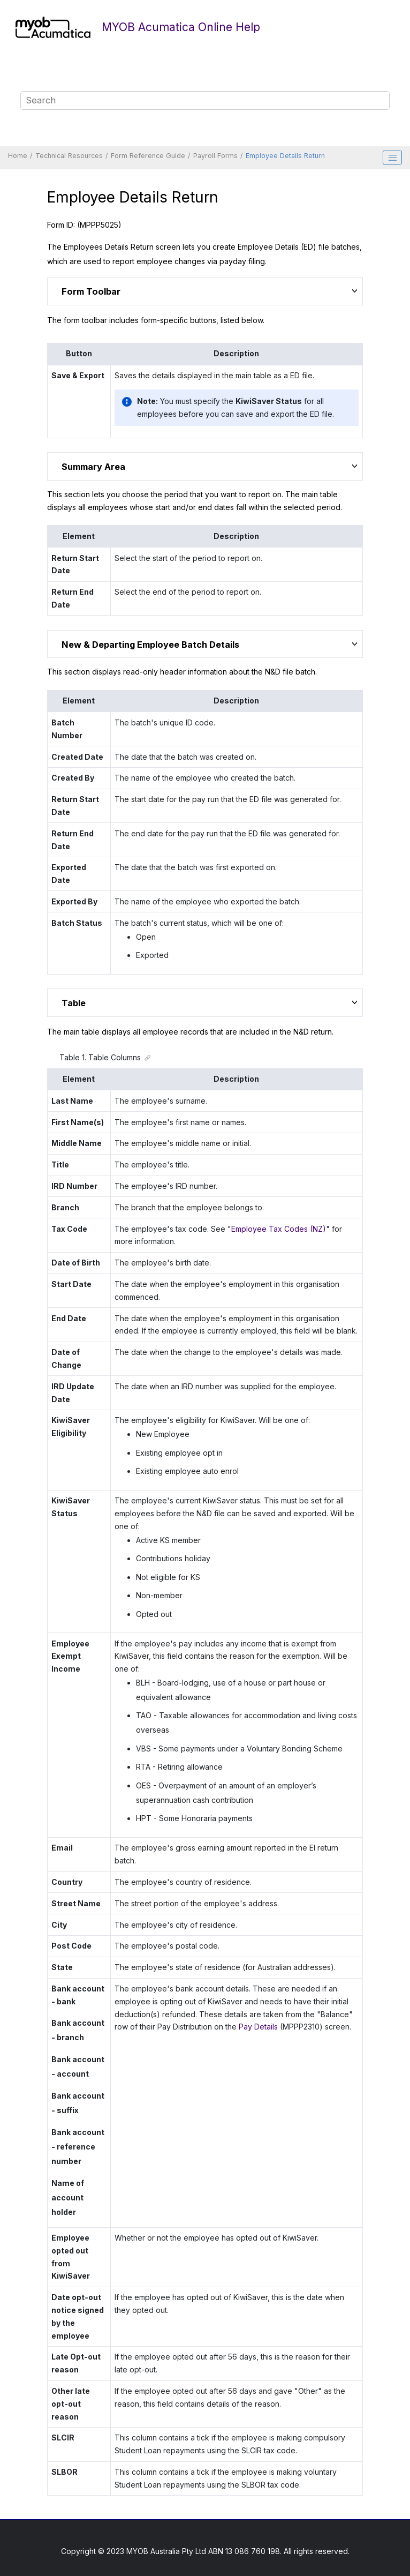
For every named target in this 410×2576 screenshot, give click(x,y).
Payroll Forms (215, 156)
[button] (356, 290)
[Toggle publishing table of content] (392, 157)
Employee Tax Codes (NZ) (278, 1228)
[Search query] (204, 100)
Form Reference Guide (148, 156)
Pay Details (258, 2026)
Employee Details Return (285, 156)
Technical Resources (69, 156)
